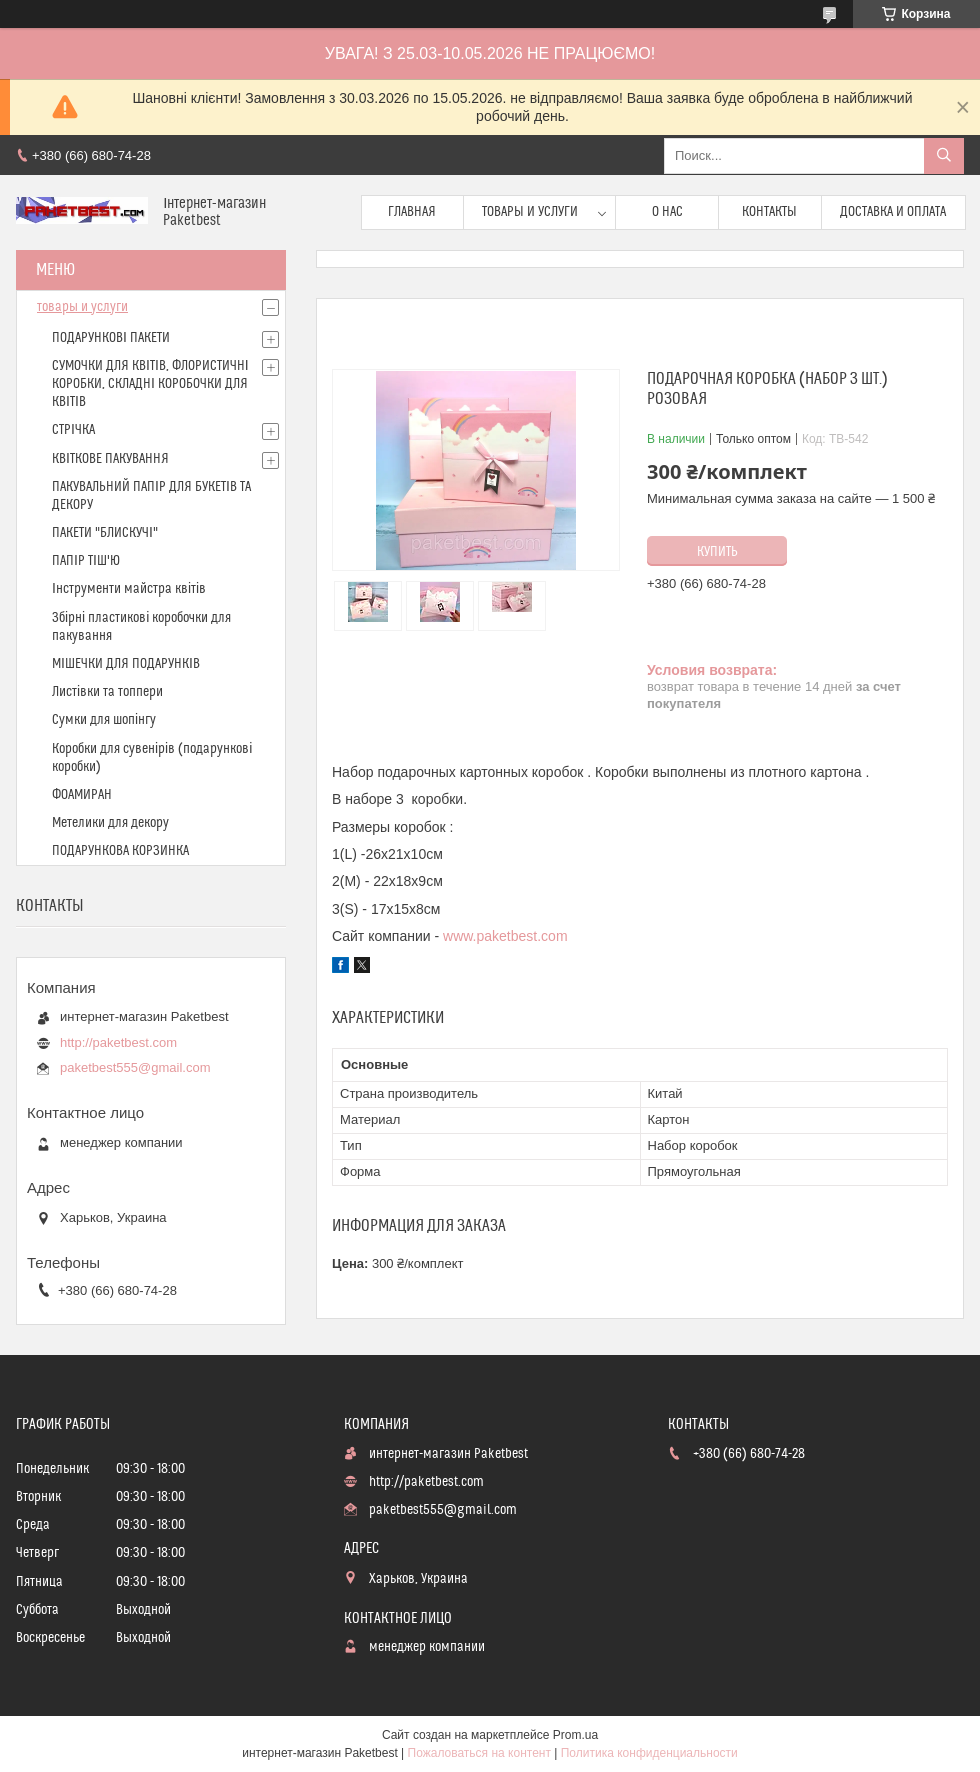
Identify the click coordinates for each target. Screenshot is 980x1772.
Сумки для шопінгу (104, 720)
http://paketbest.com (118, 1042)
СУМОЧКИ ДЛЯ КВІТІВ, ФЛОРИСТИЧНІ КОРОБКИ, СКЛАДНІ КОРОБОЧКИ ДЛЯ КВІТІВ (150, 384)
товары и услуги (82, 307)
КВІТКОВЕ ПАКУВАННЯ (110, 459)
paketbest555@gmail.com (135, 1067)
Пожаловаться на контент (479, 1753)
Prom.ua (575, 1735)
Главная (412, 212)
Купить (717, 552)
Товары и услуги (530, 212)
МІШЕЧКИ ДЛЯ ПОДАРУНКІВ (126, 664)
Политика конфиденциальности (649, 1753)
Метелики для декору (110, 823)
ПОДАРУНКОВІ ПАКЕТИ (111, 338)
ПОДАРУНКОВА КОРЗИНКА (120, 851)
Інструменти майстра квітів (129, 589)
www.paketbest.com (505, 936)
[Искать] (944, 156)
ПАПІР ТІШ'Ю (86, 561)
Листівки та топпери (107, 692)
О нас (667, 212)
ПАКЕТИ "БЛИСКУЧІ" (105, 533)
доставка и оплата (893, 212)
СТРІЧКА (73, 430)
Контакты (769, 212)
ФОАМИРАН (82, 795)
